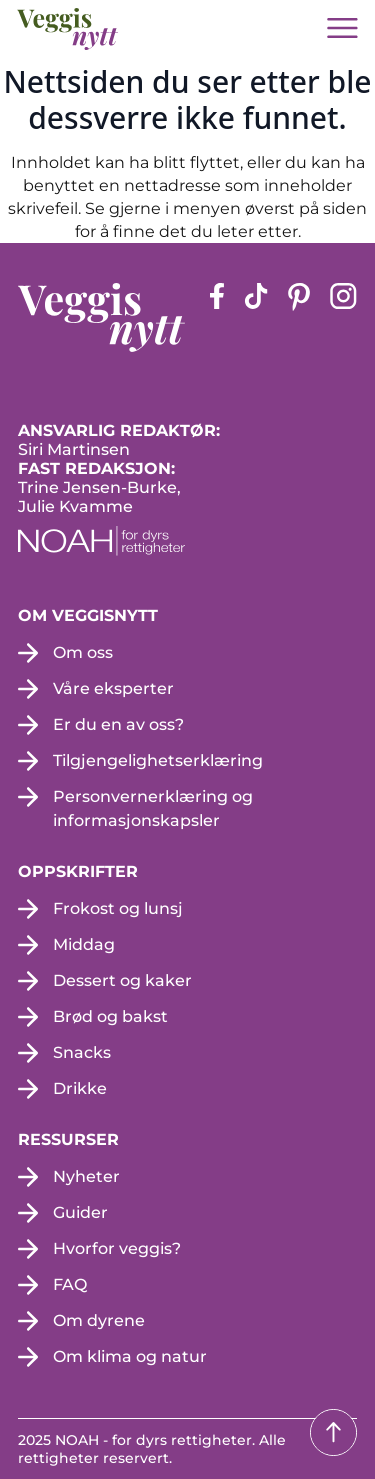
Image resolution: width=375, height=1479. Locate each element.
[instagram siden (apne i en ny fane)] (343, 317)
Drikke (80, 1088)
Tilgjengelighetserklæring (158, 760)
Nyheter (86, 1176)
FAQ (70, 1284)
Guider (80, 1212)
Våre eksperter (113, 688)
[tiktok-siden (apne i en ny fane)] (256, 317)
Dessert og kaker (122, 980)
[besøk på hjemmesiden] (68, 29)
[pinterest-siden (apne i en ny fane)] (299, 317)
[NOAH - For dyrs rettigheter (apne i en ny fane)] (187, 541)
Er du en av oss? (118, 724)
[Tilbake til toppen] (333, 1432)
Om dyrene (99, 1320)
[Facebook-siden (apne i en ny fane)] (217, 317)
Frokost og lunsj (118, 908)
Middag (84, 944)
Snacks (82, 1052)
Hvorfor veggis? (117, 1248)
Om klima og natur (130, 1356)
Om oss (83, 652)
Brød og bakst (110, 1016)
